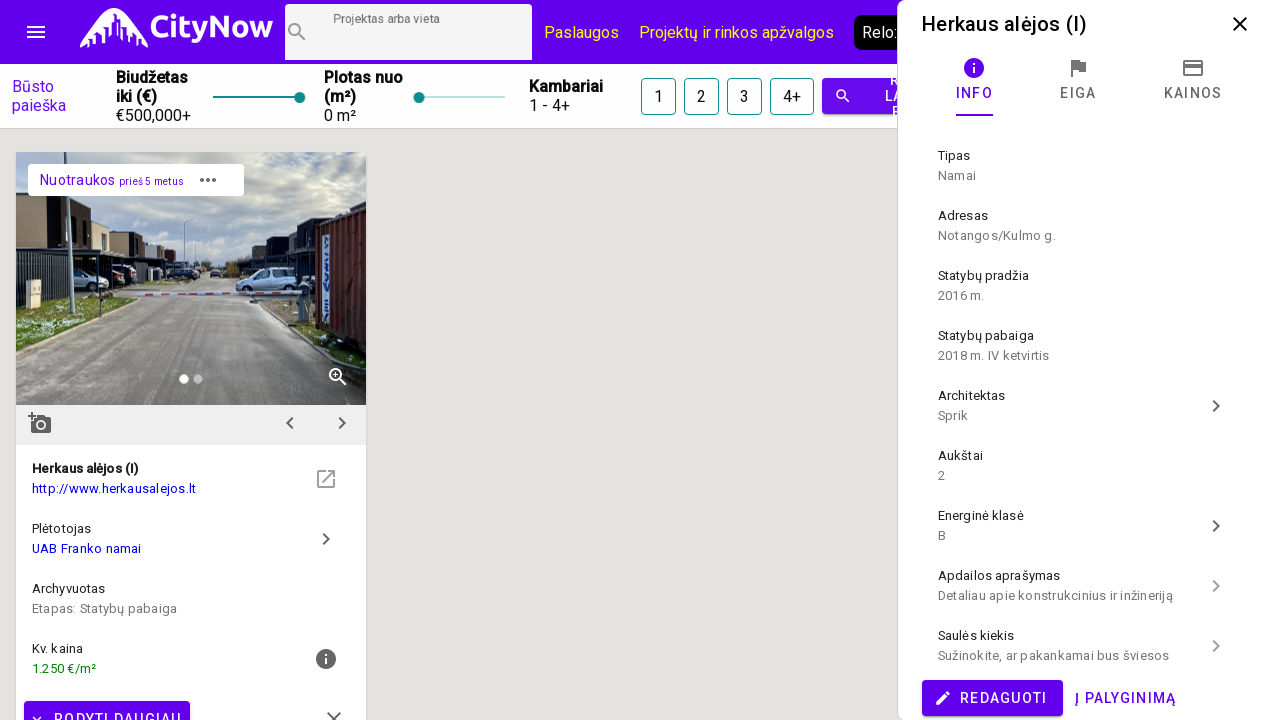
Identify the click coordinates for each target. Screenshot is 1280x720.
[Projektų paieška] (408, 32)
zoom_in (338, 377)
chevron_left (290, 423)
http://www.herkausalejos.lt (114, 488)
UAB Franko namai (87, 548)
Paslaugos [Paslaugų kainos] (581, 32)
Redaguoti (990, 698)
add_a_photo (40, 423)
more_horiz (208, 180)
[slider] (256, 96)
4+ (792, 96)
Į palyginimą (1125, 698)
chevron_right (342, 423)
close (1240, 24)
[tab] (974, 80)
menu (36, 32)
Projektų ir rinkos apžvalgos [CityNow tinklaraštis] (736, 32)
